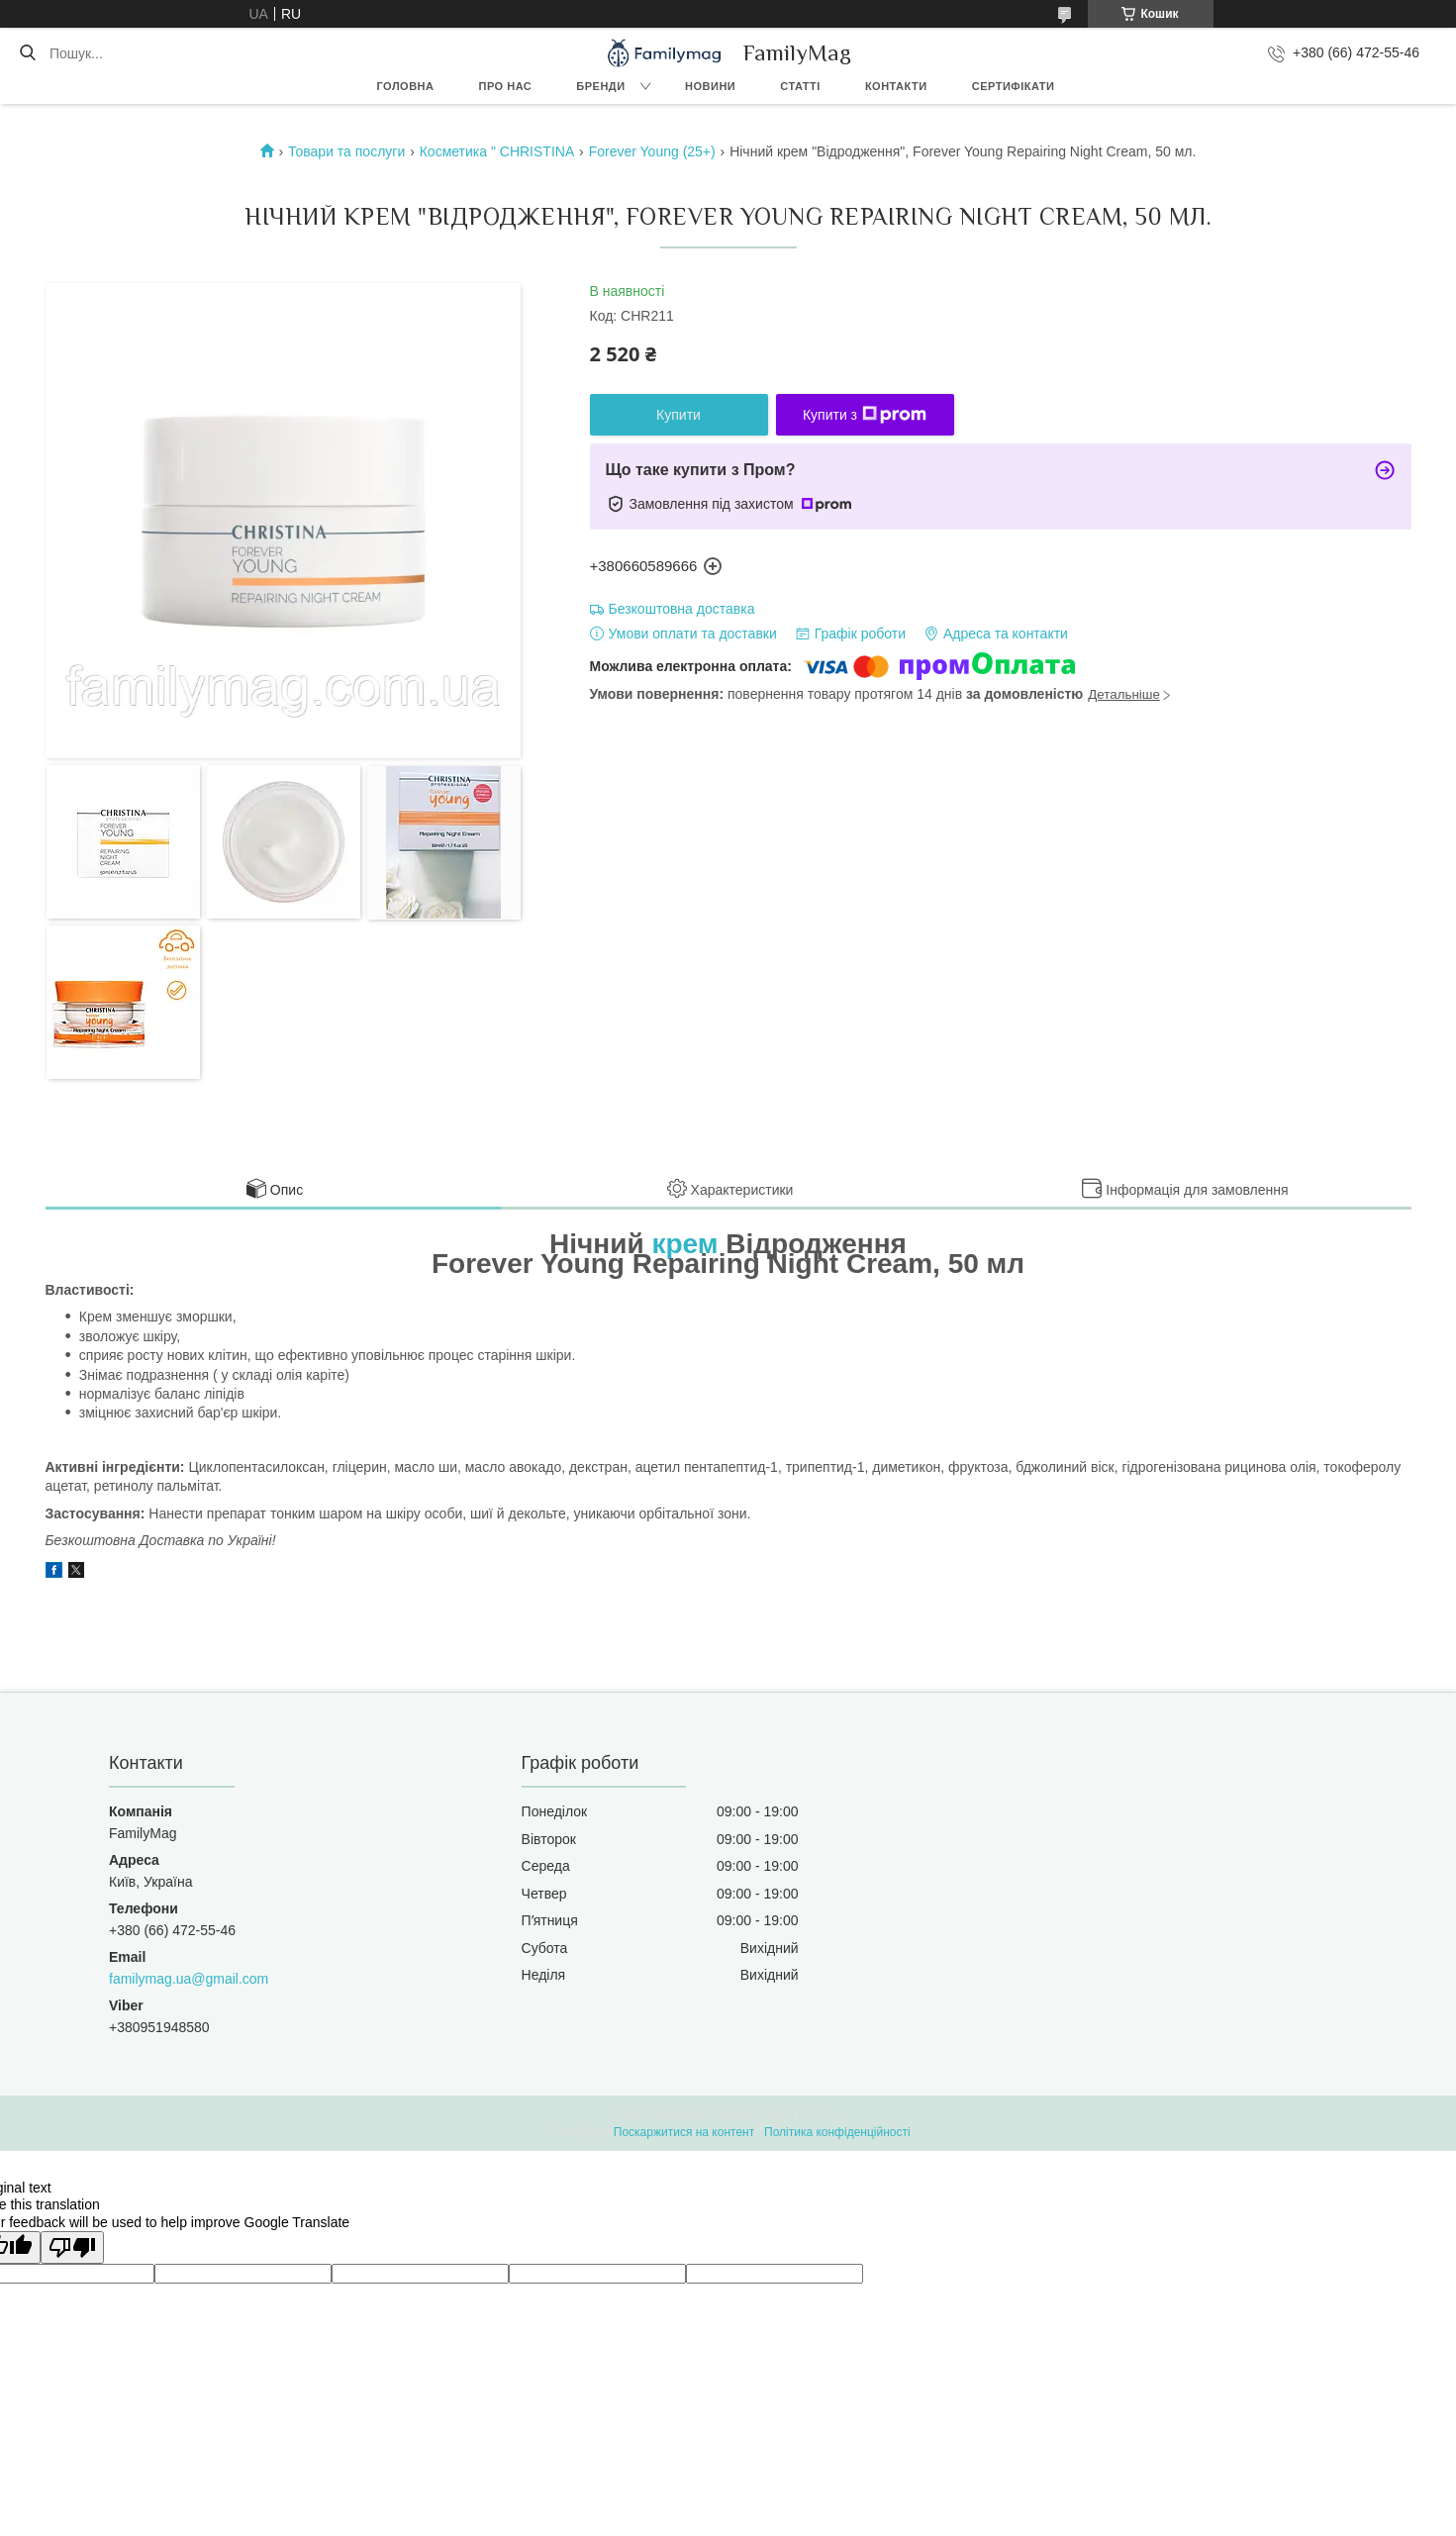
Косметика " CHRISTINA (497, 151)
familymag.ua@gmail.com (188, 1979)
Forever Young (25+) (652, 151)
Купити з (864, 415)
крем (684, 1243)
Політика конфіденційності (837, 2132)
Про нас (506, 86)
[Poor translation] (72, 2247)
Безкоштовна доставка (682, 609)
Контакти (896, 86)
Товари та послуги (346, 151)
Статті (800, 86)
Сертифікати (1013, 86)
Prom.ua (820, 2114)
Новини (710, 86)
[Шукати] (27, 53)
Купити (678, 415)
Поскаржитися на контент (684, 2132)
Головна (406, 86)
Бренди (600, 86)
